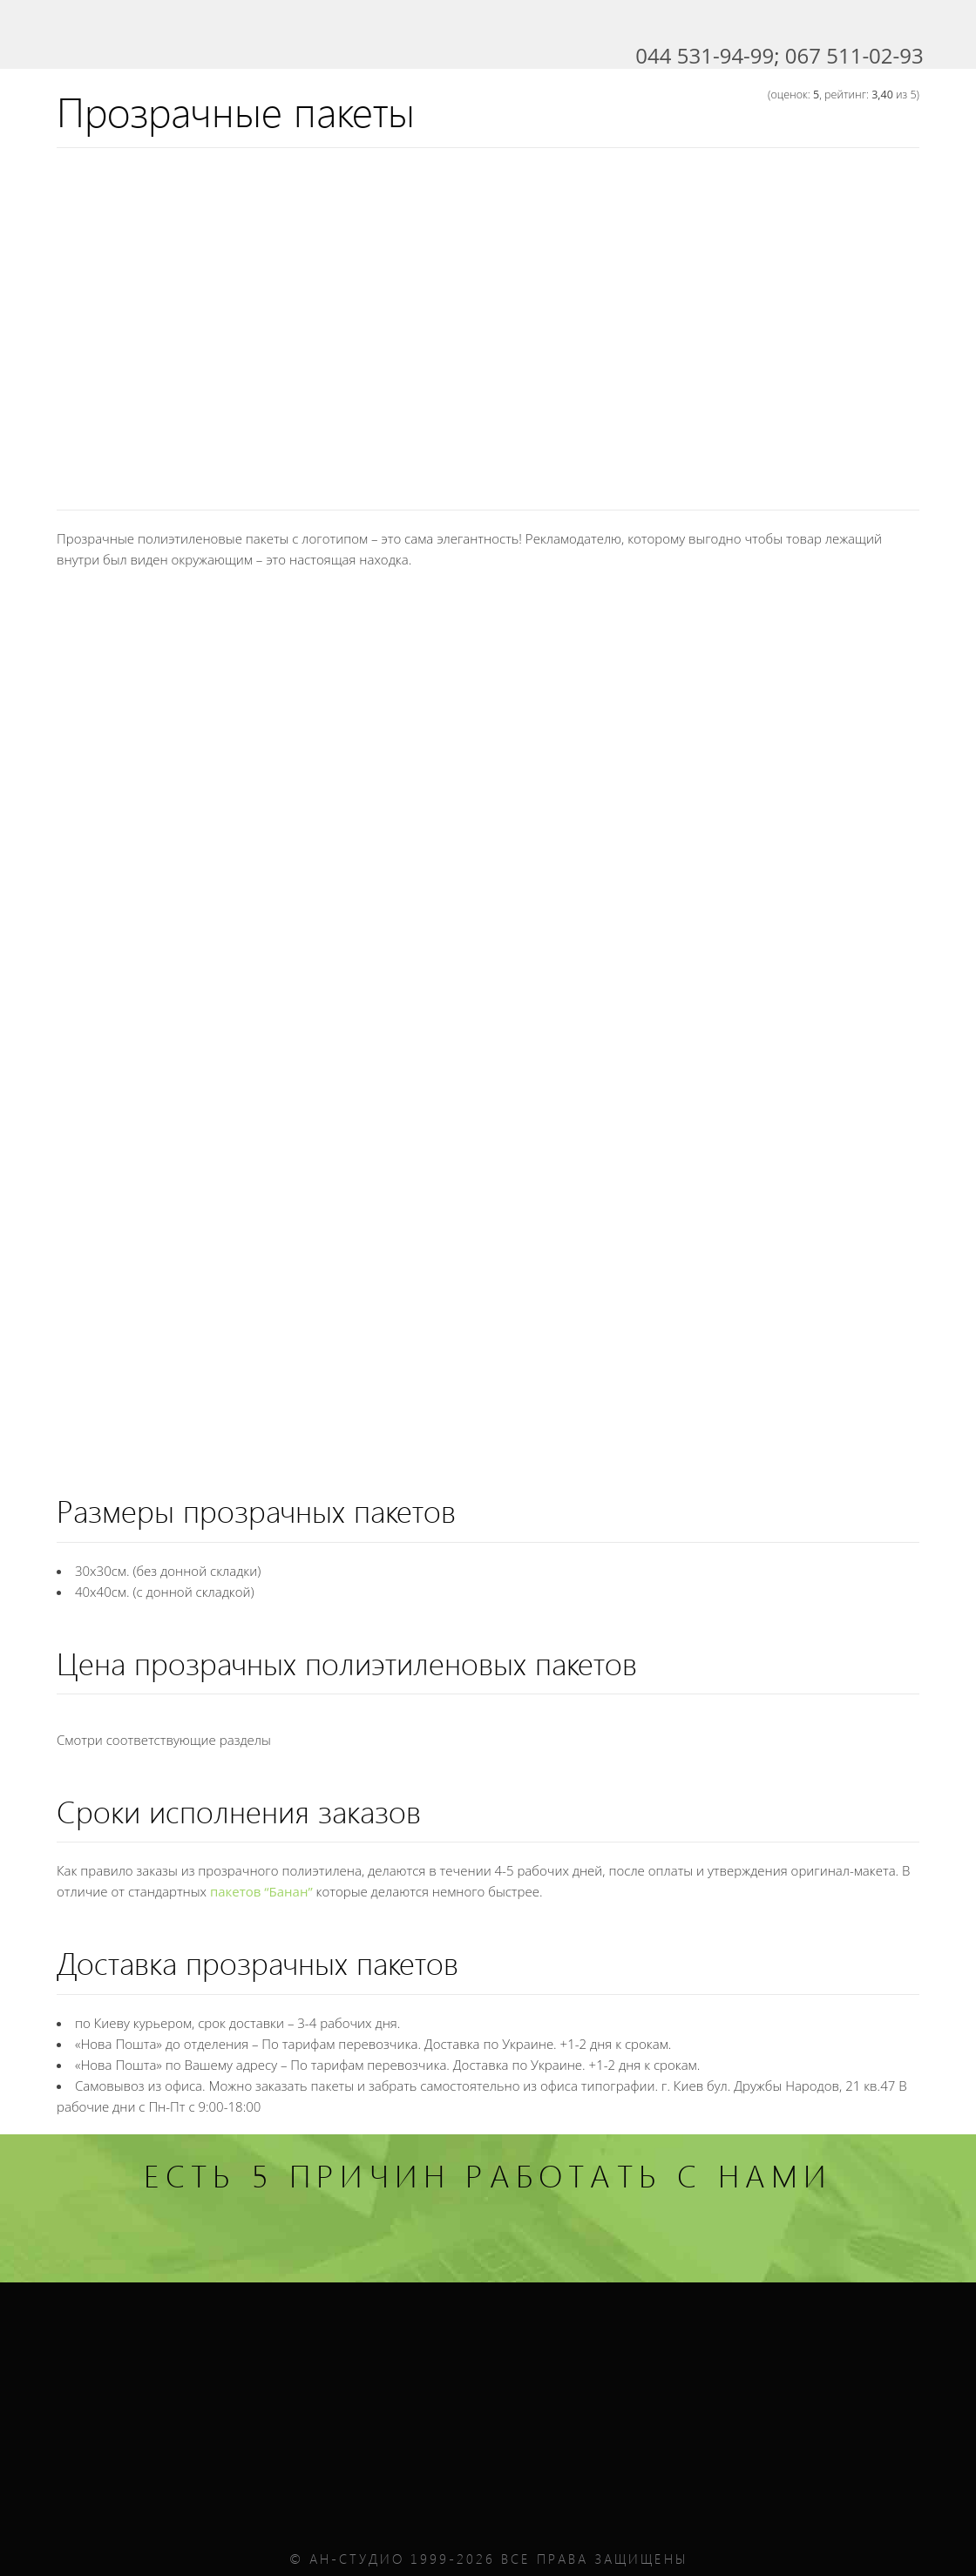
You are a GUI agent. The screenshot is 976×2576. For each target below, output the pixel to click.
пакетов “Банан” (261, 1891)
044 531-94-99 (704, 55)
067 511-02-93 (854, 55)
